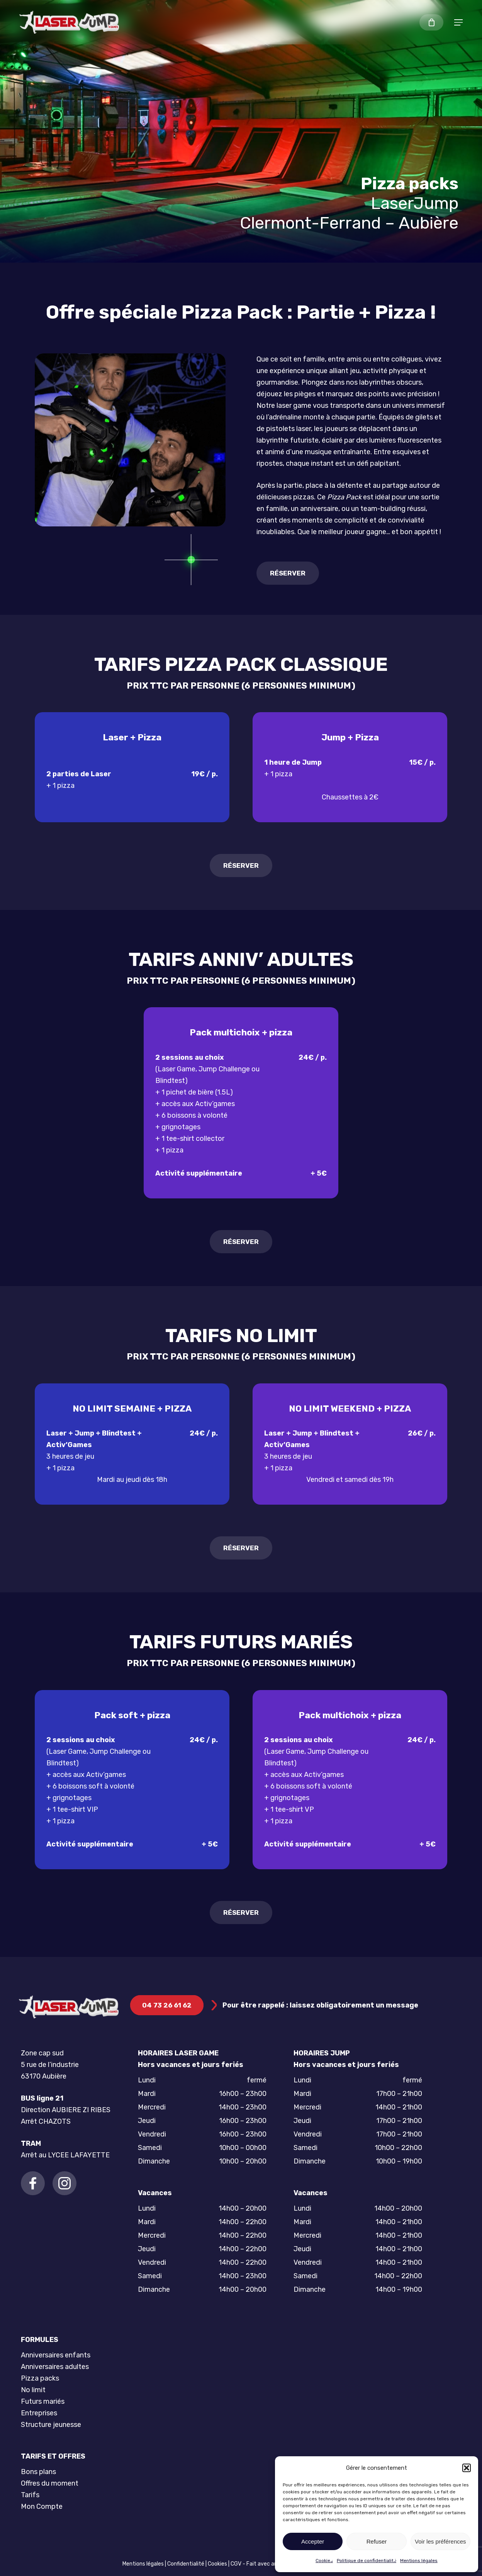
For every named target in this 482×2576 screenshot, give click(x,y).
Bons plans (38, 2471)
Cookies (324, 2560)
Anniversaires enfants (55, 2355)
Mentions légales (419, 2560)
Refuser (377, 2541)
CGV (236, 2564)
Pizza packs (40, 2378)
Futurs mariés (42, 2401)
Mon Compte (42, 2506)
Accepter (312, 2541)
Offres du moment (49, 2483)
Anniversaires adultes (55, 2366)
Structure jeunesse (51, 2424)
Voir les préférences (440, 2541)
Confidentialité (185, 2564)
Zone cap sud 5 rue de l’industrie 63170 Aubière (50, 2064)
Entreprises (39, 2413)
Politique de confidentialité (366, 2560)
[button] (466, 2468)
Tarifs (30, 2495)
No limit (33, 2390)
